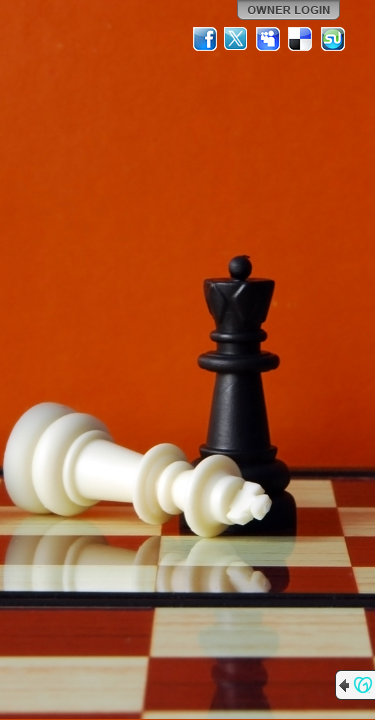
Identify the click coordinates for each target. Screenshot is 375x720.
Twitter (237, 39)
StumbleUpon (333, 39)
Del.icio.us (301, 39)
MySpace (269, 39)
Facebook (205, 39)
